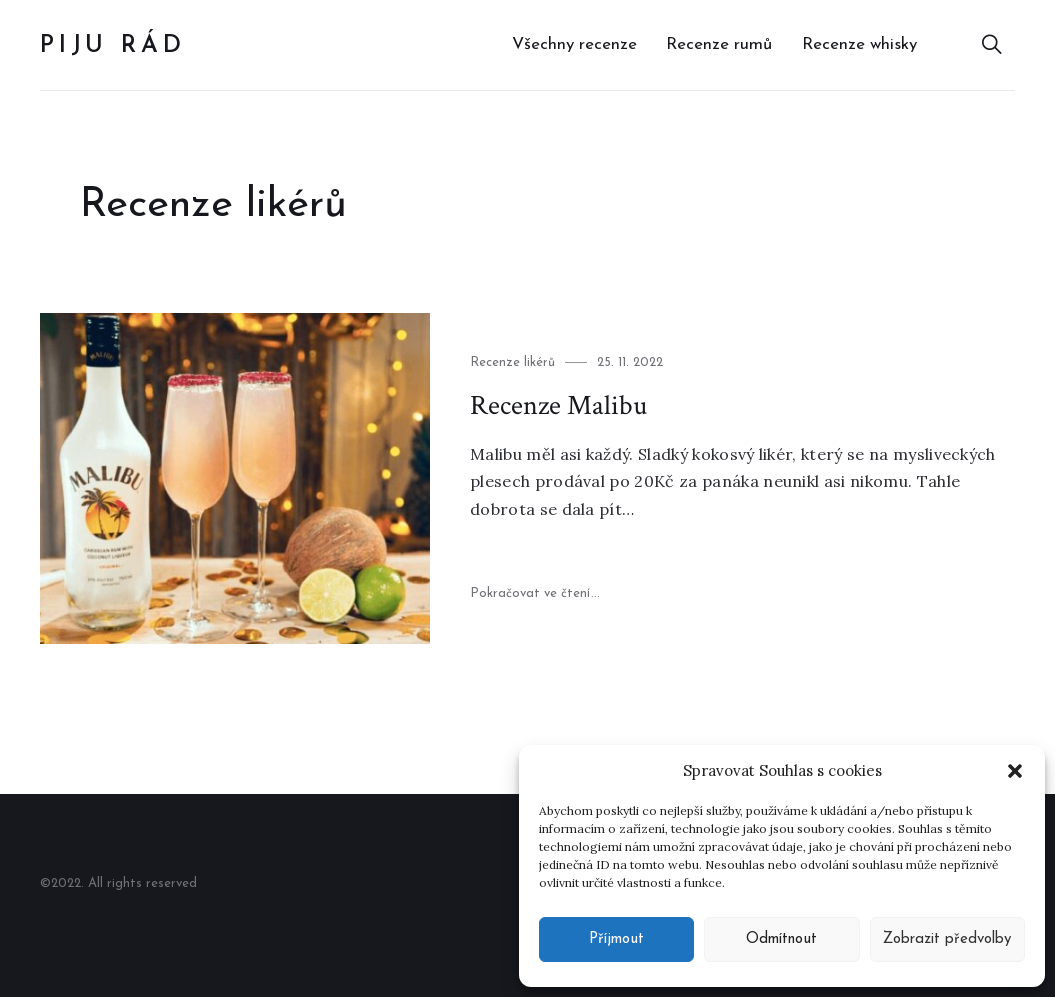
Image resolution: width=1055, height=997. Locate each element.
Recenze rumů (719, 44)
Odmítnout (781, 939)
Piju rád (112, 46)
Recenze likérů (512, 362)
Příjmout (616, 939)
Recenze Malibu (558, 405)
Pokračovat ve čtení (535, 593)
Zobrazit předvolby (947, 939)
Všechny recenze (574, 44)
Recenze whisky (859, 44)
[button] (1015, 771)
